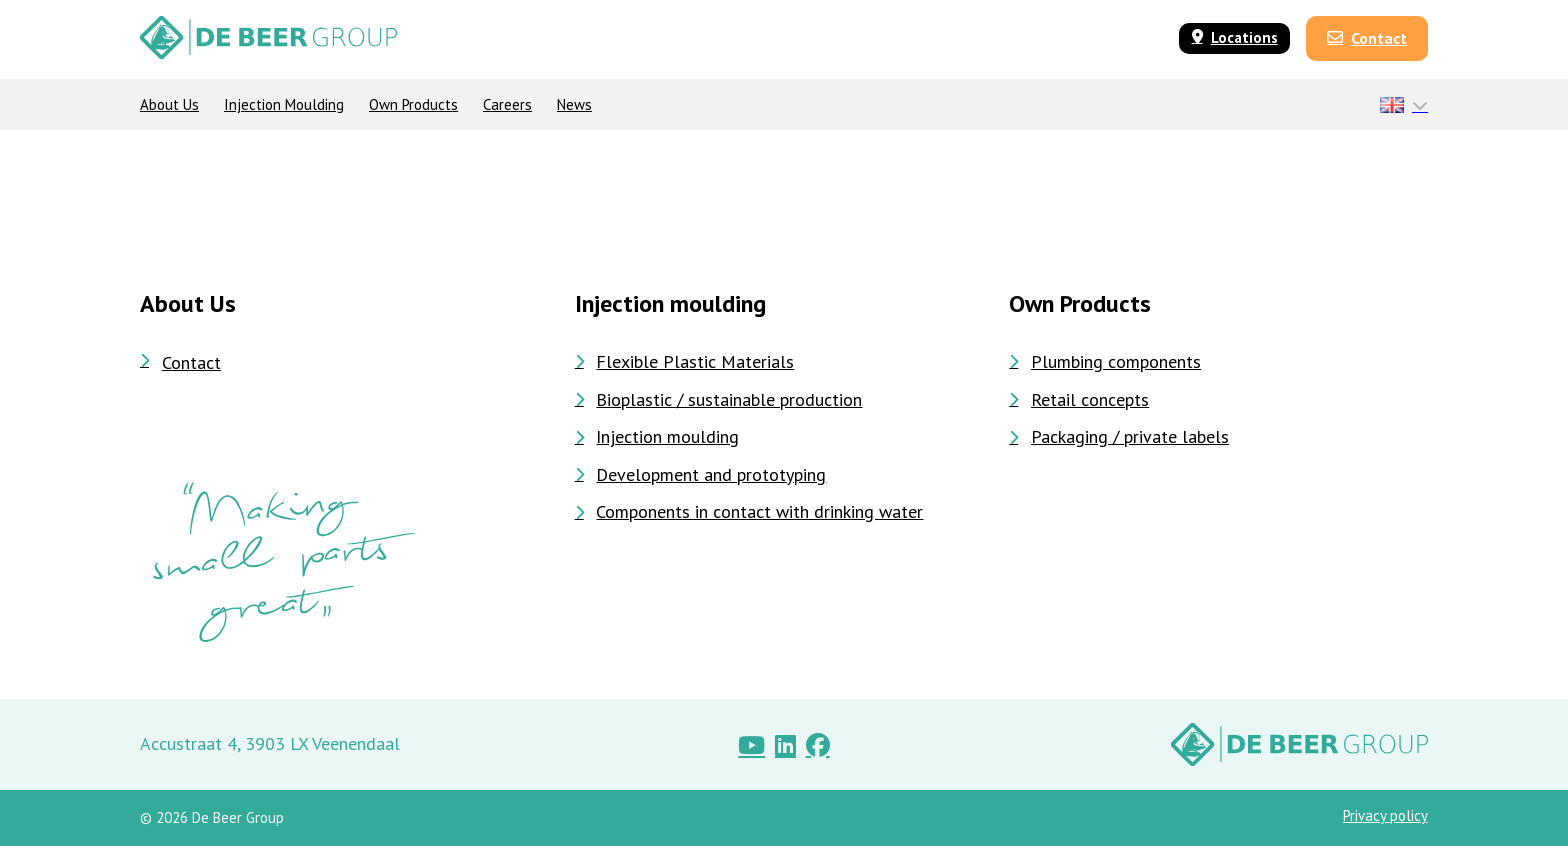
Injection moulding (284, 104)
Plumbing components (1105, 362)
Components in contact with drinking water (749, 512)
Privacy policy (1385, 816)
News (574, 104)
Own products (413, 104)
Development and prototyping (701, 475)
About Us (169, 104)
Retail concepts (1079, 400)
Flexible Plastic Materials (685, 362)
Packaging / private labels (1119, 437)
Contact (1367, 38)
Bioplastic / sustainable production (719, 400)
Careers (507, 104)
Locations (1235, 37)
